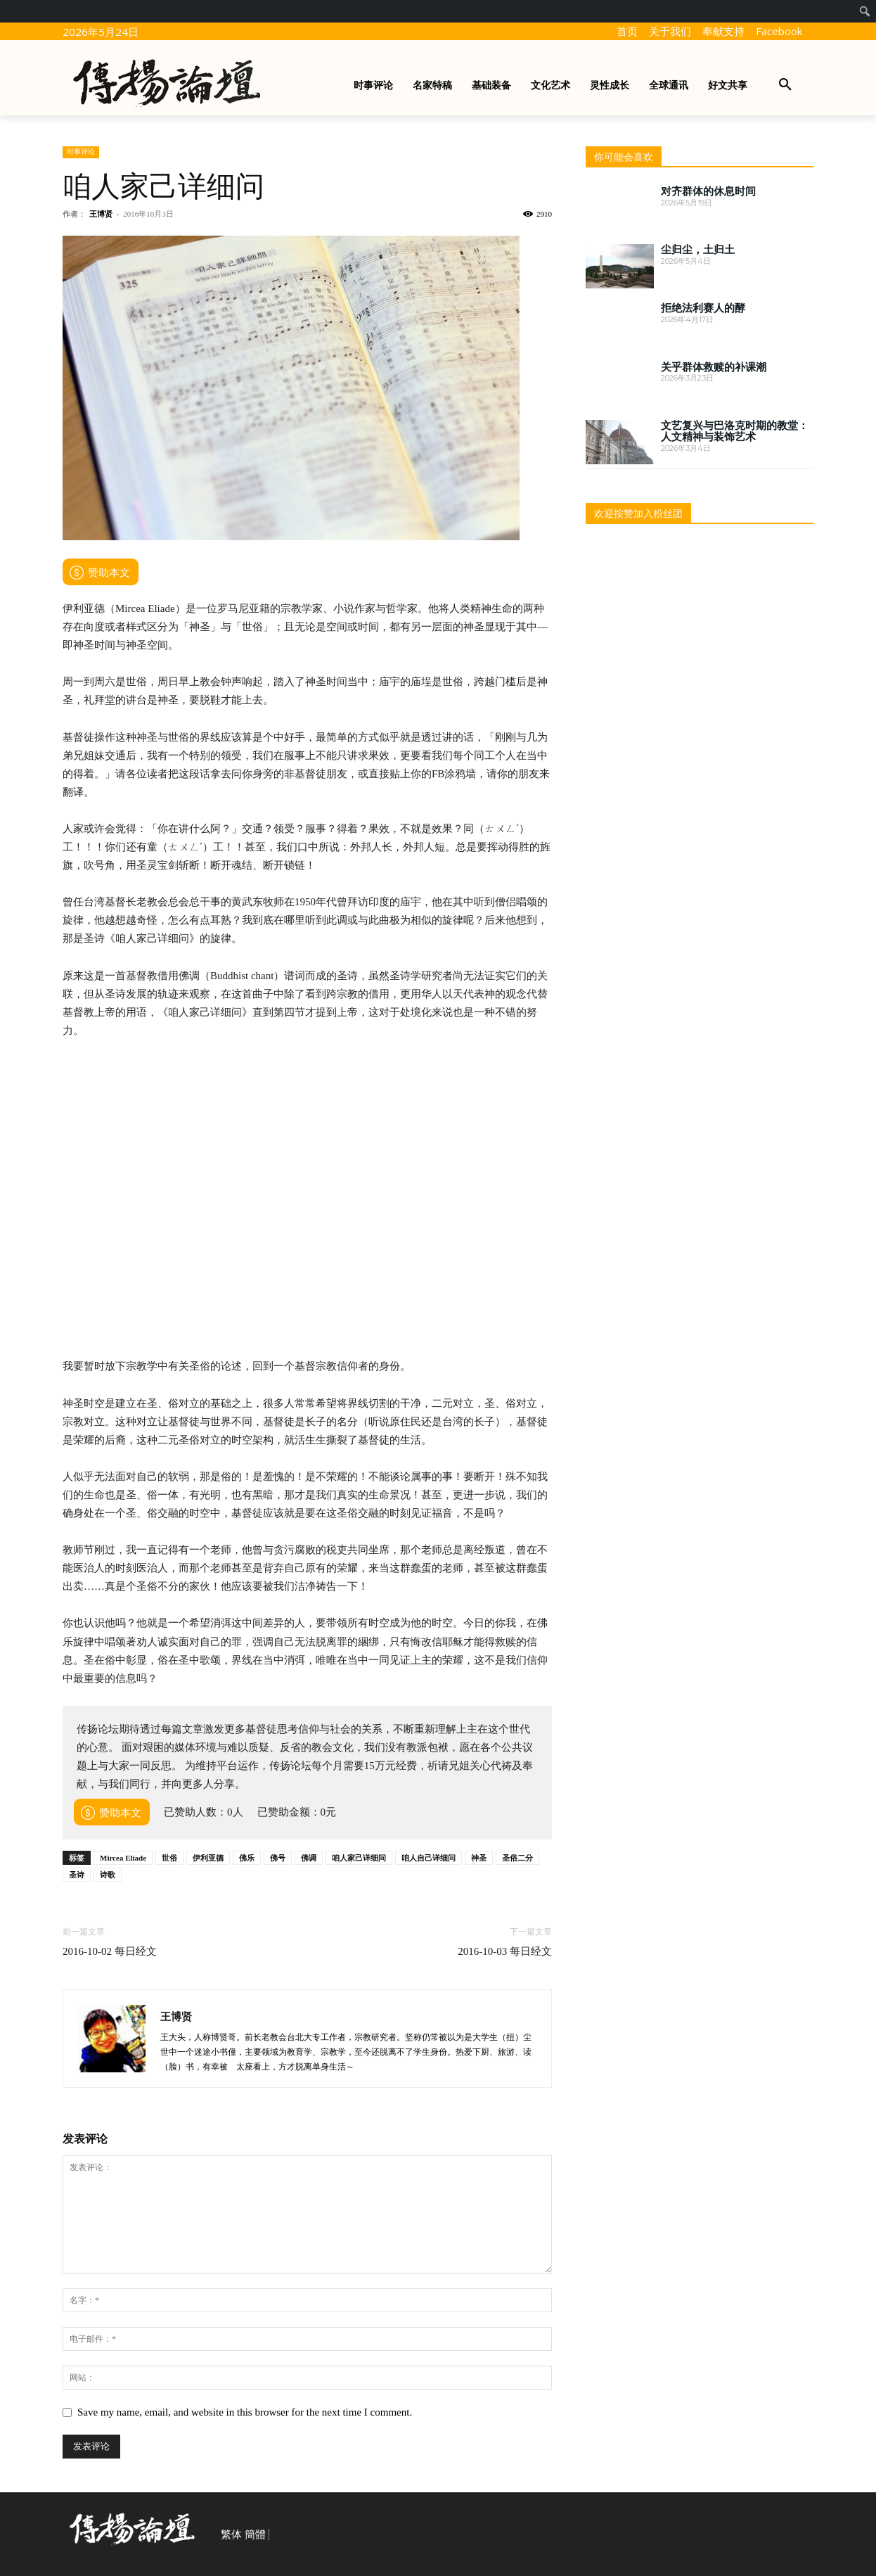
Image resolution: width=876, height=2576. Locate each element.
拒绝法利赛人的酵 (703, 308)
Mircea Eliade (123, 1858)
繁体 (231, 2534)
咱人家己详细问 (359, 1858)
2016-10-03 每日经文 (505, 1951)
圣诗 (76, 1874)
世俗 (169, 1858)
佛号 (277, 1858)
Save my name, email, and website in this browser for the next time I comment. (244, 2412)
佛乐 (247, 1858)
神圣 (479, 1858)
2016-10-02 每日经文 (110, 1951)
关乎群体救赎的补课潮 (713, 367)
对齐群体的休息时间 (708, 191)
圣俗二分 (517, 1858)
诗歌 (107, 1874)
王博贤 (100, 214)
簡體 (255, 2534)
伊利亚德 (208, 1858)
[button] (785, 85)
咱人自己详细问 (428, 1858)
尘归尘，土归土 (698, 249)
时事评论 (81, 151)
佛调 (308, 1858)
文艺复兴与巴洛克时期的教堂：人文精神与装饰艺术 (735, 431)
